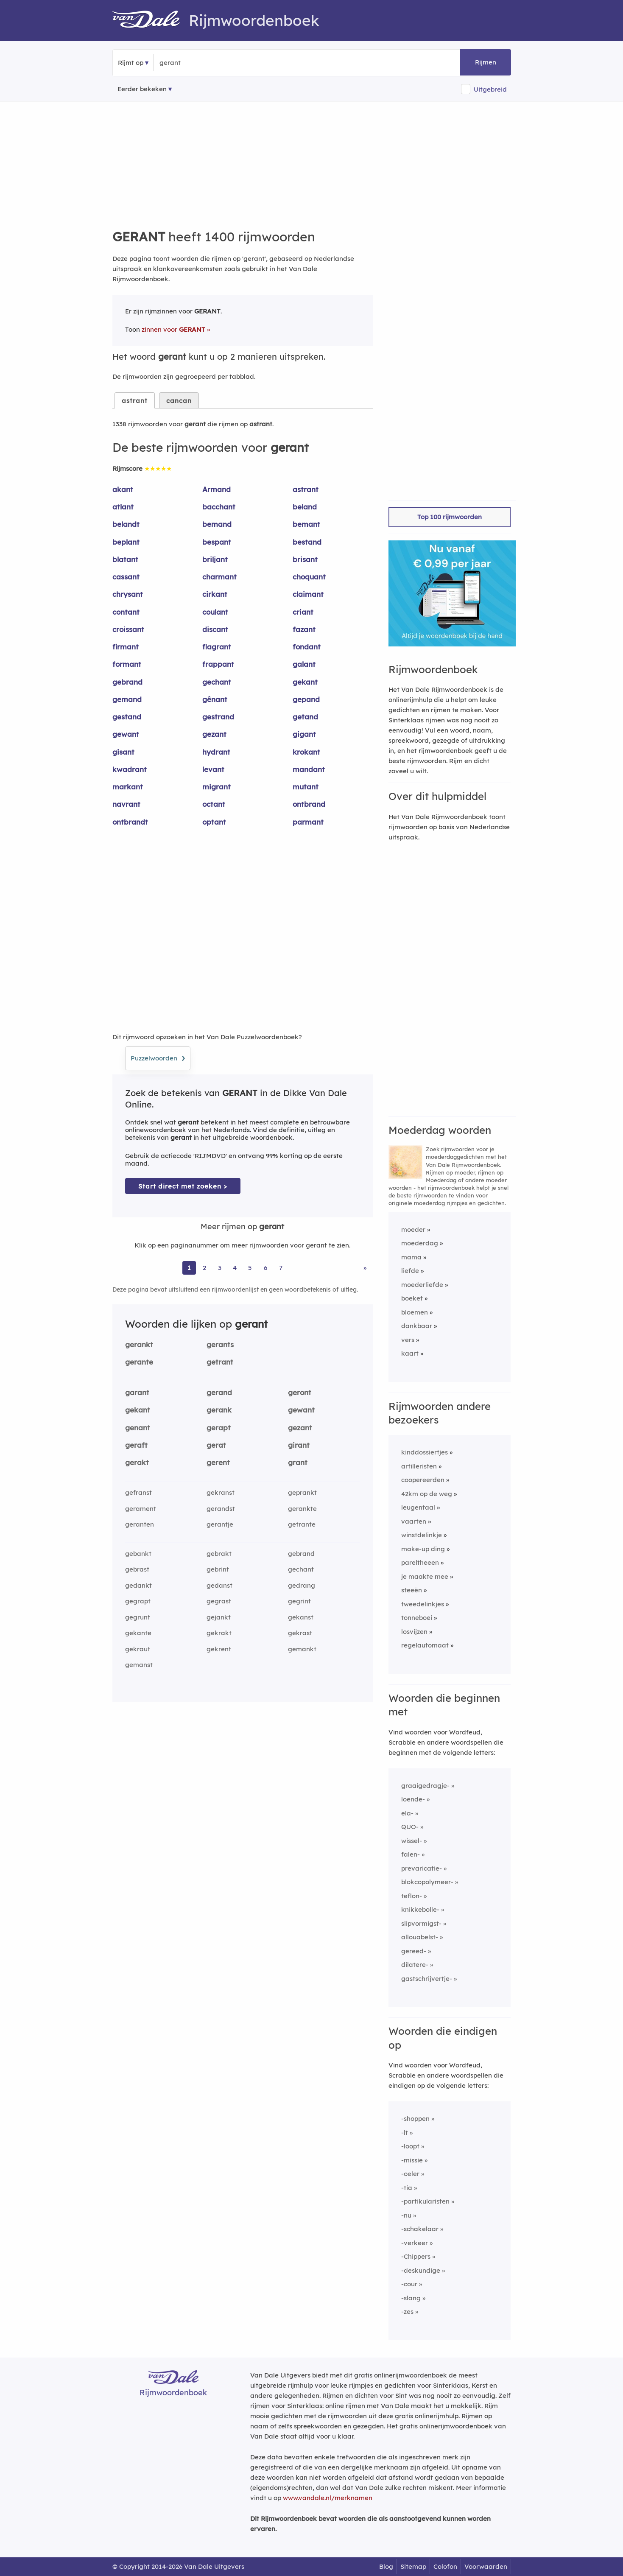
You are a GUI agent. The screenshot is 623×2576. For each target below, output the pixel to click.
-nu (406, 2215)
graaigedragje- (425, 1786)
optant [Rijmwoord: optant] (214, 821)
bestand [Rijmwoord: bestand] (307, 541)
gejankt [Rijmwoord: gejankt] (219, 1617)
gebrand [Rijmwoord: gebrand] (127, 681)
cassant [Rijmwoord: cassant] (126, 576)
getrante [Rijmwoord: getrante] (302, 1524)
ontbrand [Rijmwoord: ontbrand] (309, 804)
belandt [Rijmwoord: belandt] (126, 524)
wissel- (411, 1841)
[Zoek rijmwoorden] (200, 63)
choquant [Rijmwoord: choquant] (309, 576)
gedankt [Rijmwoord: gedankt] (138, 1585)
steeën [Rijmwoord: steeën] (411, 1590)
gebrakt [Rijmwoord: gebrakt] (219, 1554)
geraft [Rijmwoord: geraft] (136, 1444)
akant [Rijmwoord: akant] (122, 489)
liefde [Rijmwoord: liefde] (410, 1271)
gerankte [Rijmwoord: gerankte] (302, 1509)
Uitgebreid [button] (490, 89)
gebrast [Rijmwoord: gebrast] (137, 1569)
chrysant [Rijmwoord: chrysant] (127, 594)
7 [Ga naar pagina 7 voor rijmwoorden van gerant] (280, 1268)
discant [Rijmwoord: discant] (215, 629)
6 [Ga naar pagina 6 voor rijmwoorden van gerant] (265, 1268)
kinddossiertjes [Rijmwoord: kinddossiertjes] (424, 1452)
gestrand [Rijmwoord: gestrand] (218, 716)
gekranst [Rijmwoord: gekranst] (221, 1492)
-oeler (410, 2174)
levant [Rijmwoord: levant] (213, 769)
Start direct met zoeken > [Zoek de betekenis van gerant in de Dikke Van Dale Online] (182, 1186)
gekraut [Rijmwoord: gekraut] (137, 1649)
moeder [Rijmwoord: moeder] (413, 1229)
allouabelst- (419, 1937)
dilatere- (414, 1965)
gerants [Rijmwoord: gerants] (220, 1344)
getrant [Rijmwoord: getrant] (220, 1361)
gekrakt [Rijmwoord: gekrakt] (219, 1633)
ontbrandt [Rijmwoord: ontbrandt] (130, 821)
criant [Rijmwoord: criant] (303, 611)
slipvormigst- (421, 1923)
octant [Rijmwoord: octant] (213, 804)
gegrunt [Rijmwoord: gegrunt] (137, 1617)
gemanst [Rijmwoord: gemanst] (139, 1665)
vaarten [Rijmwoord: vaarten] (413, 1521)
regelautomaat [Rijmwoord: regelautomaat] (425, 1645)
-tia (406, 2188)
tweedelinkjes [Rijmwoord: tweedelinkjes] (422, 1604)
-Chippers (415, 2256)
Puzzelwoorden (158, 1057)
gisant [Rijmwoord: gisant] (123, 751)
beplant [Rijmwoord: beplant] (126, 541)
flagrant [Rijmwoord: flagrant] (216, 646)
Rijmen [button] (485, 62)
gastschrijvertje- (426, 1979)
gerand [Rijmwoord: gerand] (219, 1392)
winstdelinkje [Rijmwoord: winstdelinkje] (421, 1535)
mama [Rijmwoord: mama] (411, 1257)
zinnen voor (173, 329)
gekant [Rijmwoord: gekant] (305, 681)
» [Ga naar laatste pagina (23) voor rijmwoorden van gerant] (364, 1268)
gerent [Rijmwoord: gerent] (218, 1462)
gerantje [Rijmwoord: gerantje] (220, 1524)
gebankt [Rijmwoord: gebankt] (138, 1554)
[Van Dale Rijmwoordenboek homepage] (150, 20)
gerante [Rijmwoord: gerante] (139, 1361)
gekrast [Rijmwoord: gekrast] (300, 1633)
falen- (410, 1854)
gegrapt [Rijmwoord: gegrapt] (138, 1601)
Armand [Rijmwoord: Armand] (216, 489)
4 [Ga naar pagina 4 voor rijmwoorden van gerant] (235, 1268)
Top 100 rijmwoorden (449, 517)
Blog (386, 2566)
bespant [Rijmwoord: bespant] (216, 541)
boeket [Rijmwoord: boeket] (412, 1298)
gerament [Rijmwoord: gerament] (140, 1509)
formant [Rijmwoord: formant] (126, 664)
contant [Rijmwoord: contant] (126, 611)
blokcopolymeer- (427, 1882)
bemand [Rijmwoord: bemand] (217, 524)
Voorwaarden (485, 2566)
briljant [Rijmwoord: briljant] (215, 559)
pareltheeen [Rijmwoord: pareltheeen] (420, 1562)
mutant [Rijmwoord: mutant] (305, 786)
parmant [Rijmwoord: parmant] (308, 821)
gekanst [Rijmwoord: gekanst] (300, 1617)
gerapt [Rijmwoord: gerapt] (219, 1427)
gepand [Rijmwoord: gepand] (306, 699)
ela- (407, 1813)
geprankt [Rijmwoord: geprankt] (302, 1492)
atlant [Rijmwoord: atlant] (123, 506)
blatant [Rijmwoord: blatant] (125, 559)
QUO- (410, 1827)
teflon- (411, 1896)
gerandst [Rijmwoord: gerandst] (221, 1509)
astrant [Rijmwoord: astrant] (305, 489)
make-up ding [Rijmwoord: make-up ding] (423, 1549)
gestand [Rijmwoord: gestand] (126, 716)
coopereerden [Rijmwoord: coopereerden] (422, 1480)
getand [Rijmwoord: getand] (305, 716)
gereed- (413, 1951)
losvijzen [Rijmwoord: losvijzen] (414, 1632)
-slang (411, 2298)
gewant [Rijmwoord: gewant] (125, 734)
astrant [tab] (135, 401)
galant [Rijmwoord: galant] (304, 664)
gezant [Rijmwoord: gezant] (214, 734)
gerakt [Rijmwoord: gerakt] (137, 1462)
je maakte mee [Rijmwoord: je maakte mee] (424, 1576)
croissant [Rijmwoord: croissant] (128, 629)
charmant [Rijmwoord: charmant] (219, 576)
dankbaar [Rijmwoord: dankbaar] (416, 1326)
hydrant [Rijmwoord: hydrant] (216, 751)
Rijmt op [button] (130, 63)
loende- (413, 1799)
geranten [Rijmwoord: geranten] (139, 1524)
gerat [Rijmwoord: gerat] (216, 1444)
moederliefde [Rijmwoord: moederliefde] (422, 1285)
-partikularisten (425, 2201)
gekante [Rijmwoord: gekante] (138, 1633)
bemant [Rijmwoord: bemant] (306, 524)
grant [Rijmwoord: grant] (297, 1462)
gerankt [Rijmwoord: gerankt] (139, 1344)
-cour (409, 2284)
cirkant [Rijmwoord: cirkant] (214, 594)
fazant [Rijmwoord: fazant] (304, 629)
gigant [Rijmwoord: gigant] (304, 734)
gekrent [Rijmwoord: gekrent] (219, 1649)
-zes (407, 2311)
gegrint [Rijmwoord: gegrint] (299, 1601)
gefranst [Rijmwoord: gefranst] (138, 1492)
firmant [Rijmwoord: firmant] (125, 646)
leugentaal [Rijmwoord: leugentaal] (418, 1507)
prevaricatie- (421, 1868)
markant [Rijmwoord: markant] (127, 786)
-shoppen (415, 2119)
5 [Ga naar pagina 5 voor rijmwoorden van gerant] (250, 1268)
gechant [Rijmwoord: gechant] (216, 681)
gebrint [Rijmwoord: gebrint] (218, 1569)
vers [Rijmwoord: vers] (407, 1340)
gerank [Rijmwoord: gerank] (219, 1409)
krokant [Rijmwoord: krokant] (306, 751)
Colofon (445, 2566)
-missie (412, 2160)
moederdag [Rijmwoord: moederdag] (419, 1243)
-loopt (410, 2146)
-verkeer (414, 2243)
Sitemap (413, 2566)
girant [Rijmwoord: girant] (299, 1444)
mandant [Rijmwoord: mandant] (309, 769)
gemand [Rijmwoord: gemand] (127, 699)
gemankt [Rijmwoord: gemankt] (302, 1649)
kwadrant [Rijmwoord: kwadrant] (129, 769)
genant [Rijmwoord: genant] (137, 1427)
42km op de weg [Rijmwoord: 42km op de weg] (426, 1494)
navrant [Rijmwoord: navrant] (126, 804)
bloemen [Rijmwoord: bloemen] (414, 1312)
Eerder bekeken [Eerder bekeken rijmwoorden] (142, 89)
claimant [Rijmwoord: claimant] (308, 594)
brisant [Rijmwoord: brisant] (305, 559)
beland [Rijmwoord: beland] (305, 506)
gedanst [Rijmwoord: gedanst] (219, 1585)
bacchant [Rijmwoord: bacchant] (218, 506)
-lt (404, 2132)
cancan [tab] (179, 401)
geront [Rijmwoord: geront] (299, 1392)
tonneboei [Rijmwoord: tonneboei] (416, 1618)
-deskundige (420, 2270)
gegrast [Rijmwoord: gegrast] (219, 1601)
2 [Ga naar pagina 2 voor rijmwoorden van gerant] (204, 1268)
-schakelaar (420, 2229)
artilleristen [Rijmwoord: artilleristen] (419, 1466)
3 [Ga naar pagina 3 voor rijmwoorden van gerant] (219, 1268)
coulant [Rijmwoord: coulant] (215, 611)
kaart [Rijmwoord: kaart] (410, 1353)
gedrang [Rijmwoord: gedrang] (301, 1585)
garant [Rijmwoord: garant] (137, 1392)
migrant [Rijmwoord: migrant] (216, 786)
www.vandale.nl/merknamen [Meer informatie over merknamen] (327, 2498)
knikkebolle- (420, 1909)
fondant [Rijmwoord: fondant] (307, 646)
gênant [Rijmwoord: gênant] (214, 699)
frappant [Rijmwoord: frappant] (218, 664)
